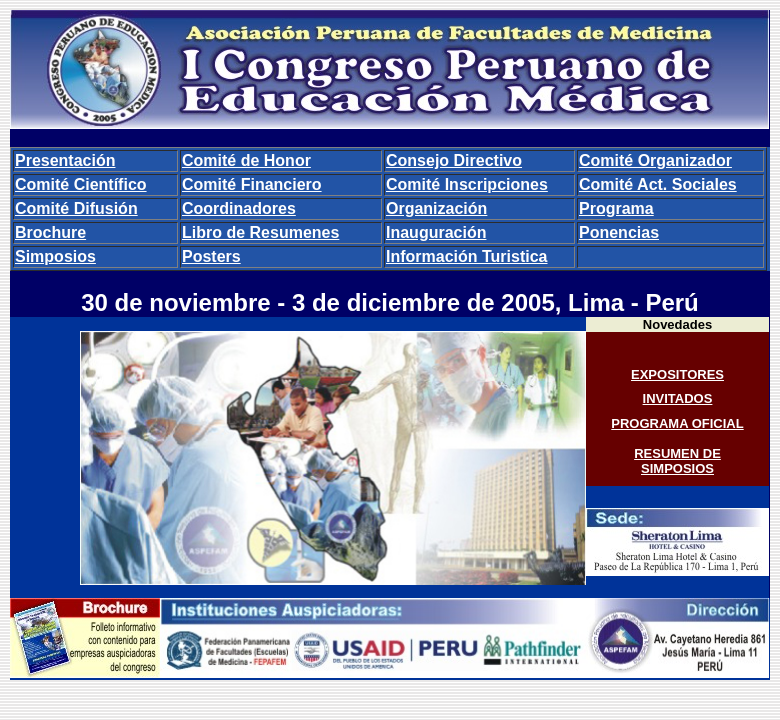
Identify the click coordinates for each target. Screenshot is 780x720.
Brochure (50, 232)
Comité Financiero (252, 184)
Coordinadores (239, 208)
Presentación (65, 160)
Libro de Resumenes (260, 232)
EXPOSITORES (677, 374)
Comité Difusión (76, 208)
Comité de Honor (246, 160)
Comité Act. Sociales (658, 184)
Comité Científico (81, 184)
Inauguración (436, 232)
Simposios (55, 256)
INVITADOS (678, 398)
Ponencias (619, 232)
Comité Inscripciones (467, 184)
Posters (211, 256)
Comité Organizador (655, 160)
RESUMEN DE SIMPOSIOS (677, 461)
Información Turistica (467, 256)
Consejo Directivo (454, 160)
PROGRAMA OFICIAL (677, 423)
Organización (436, 208)
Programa (616, 208)
